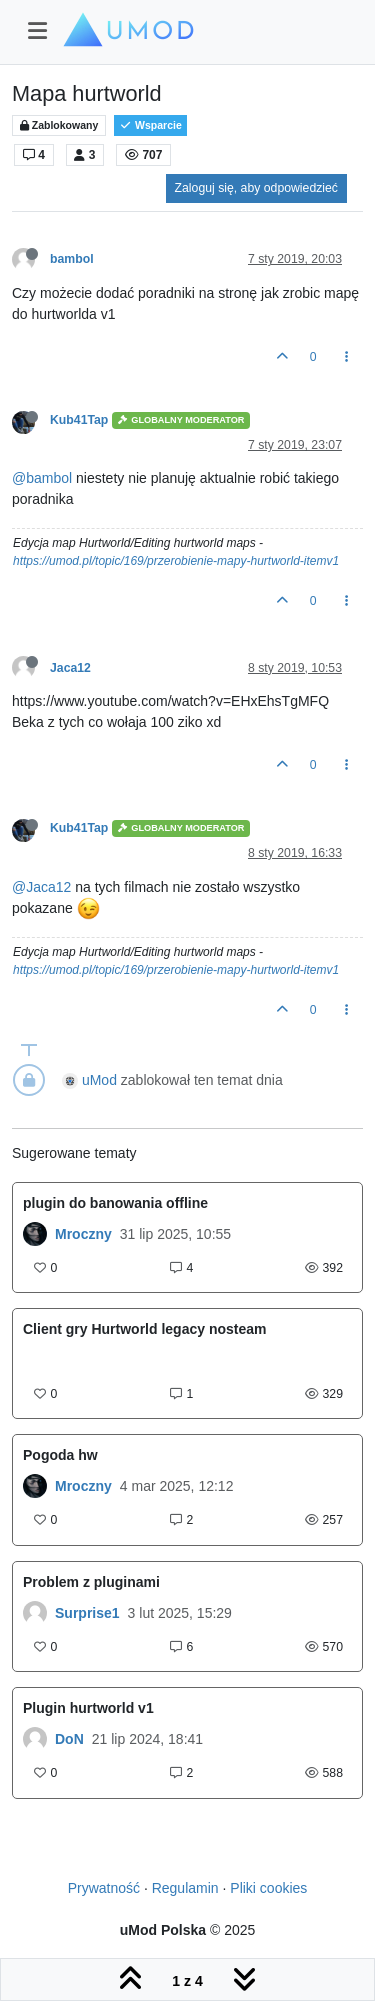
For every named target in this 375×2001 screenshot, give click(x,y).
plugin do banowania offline (115, 1203)
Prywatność (104, 1888)
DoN (69, 1739)
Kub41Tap (79, 420)
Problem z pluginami (91, 1582)
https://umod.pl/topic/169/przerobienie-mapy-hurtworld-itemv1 (176, 561)
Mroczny (83, 1234)
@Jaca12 (41, 887)
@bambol (42, 478)
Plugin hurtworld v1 (88, 1708)
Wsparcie (150, 125)
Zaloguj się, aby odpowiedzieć (256, 188)
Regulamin (185, 1888)
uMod (99, 1080)
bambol (72, 259)
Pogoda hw (60, 1455)
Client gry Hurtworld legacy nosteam (145, 1329)
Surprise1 (87, 1613)
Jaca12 (70, 668)
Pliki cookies (268, 1888)
